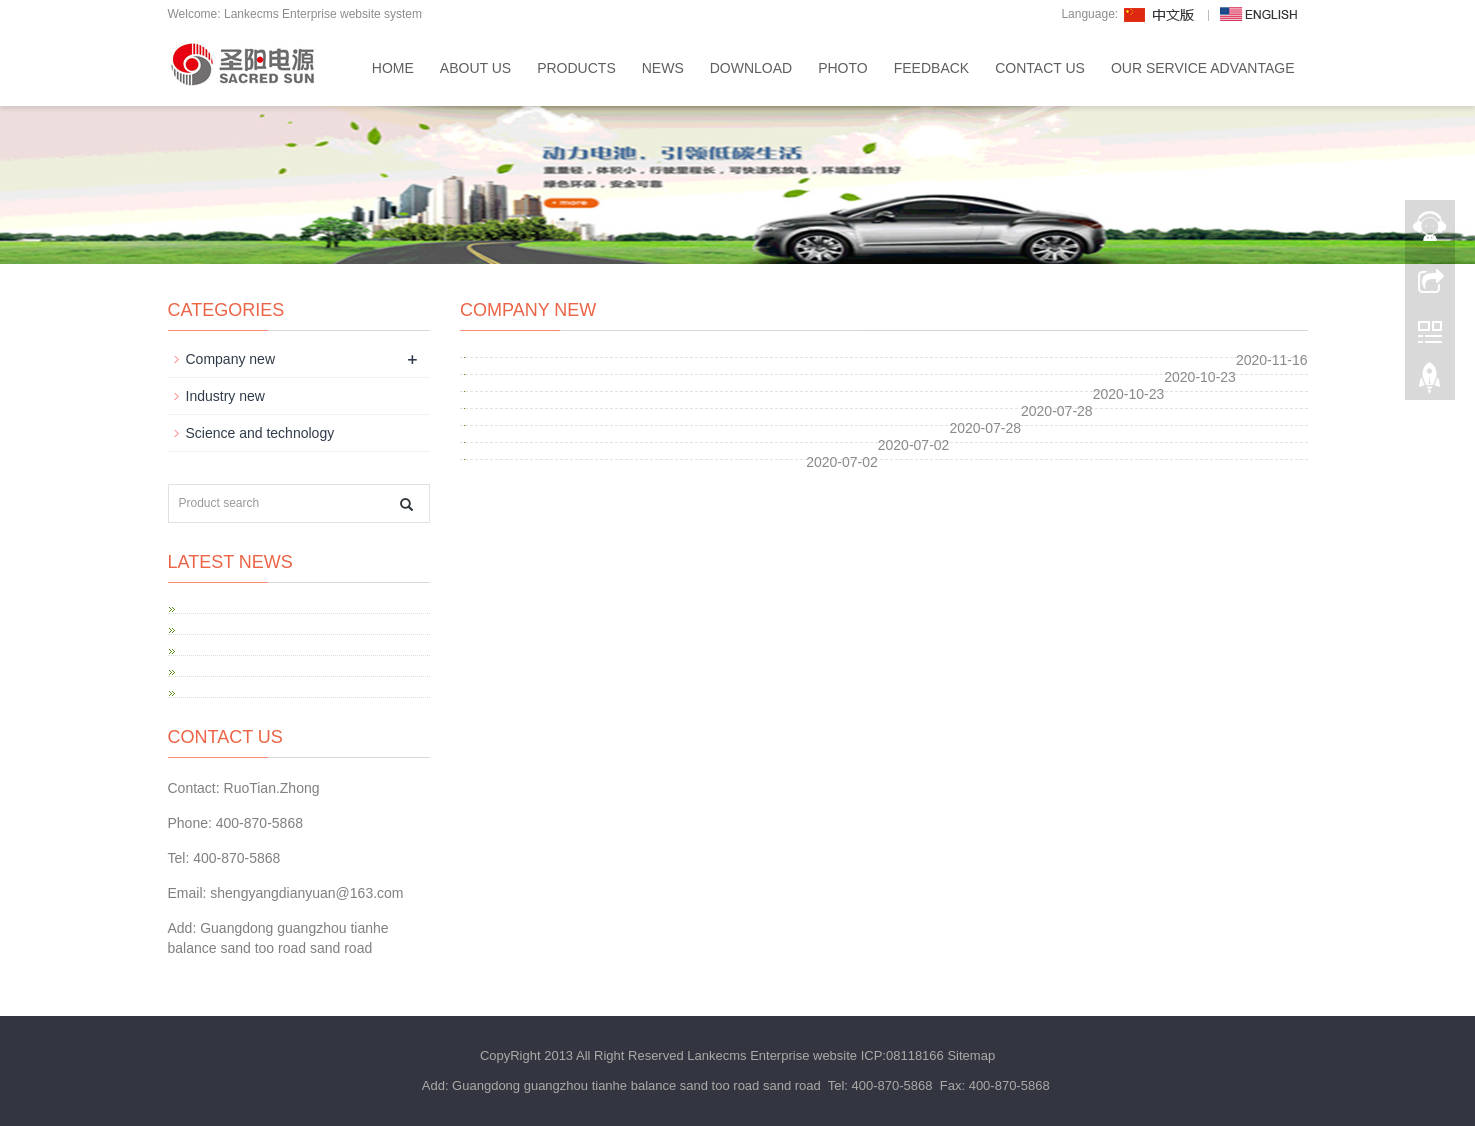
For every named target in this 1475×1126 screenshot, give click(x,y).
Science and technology (260, 433)
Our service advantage (1203, 68)
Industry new (225, 396)
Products (576, 68)
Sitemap (971, 1055)
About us (475, 68)
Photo (843, 68)
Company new (231, 359)
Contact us (1040, 68)
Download (751, 68)
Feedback (931, 68)
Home (393, 68)
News (663, 68)
